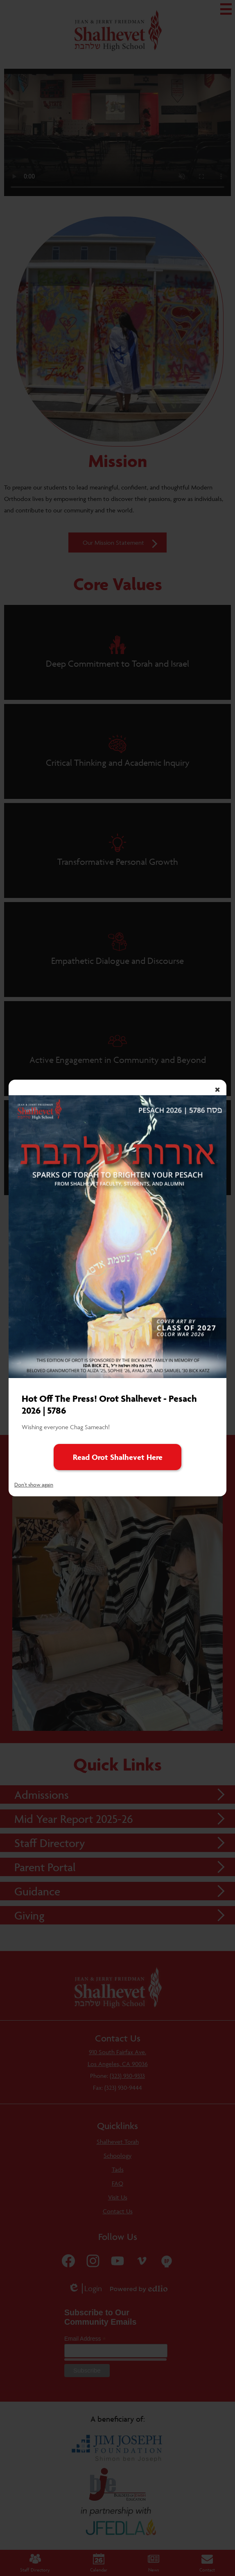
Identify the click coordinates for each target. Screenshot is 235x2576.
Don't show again (33, 1484)
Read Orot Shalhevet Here (118, 1457)
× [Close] (217, 1088)
